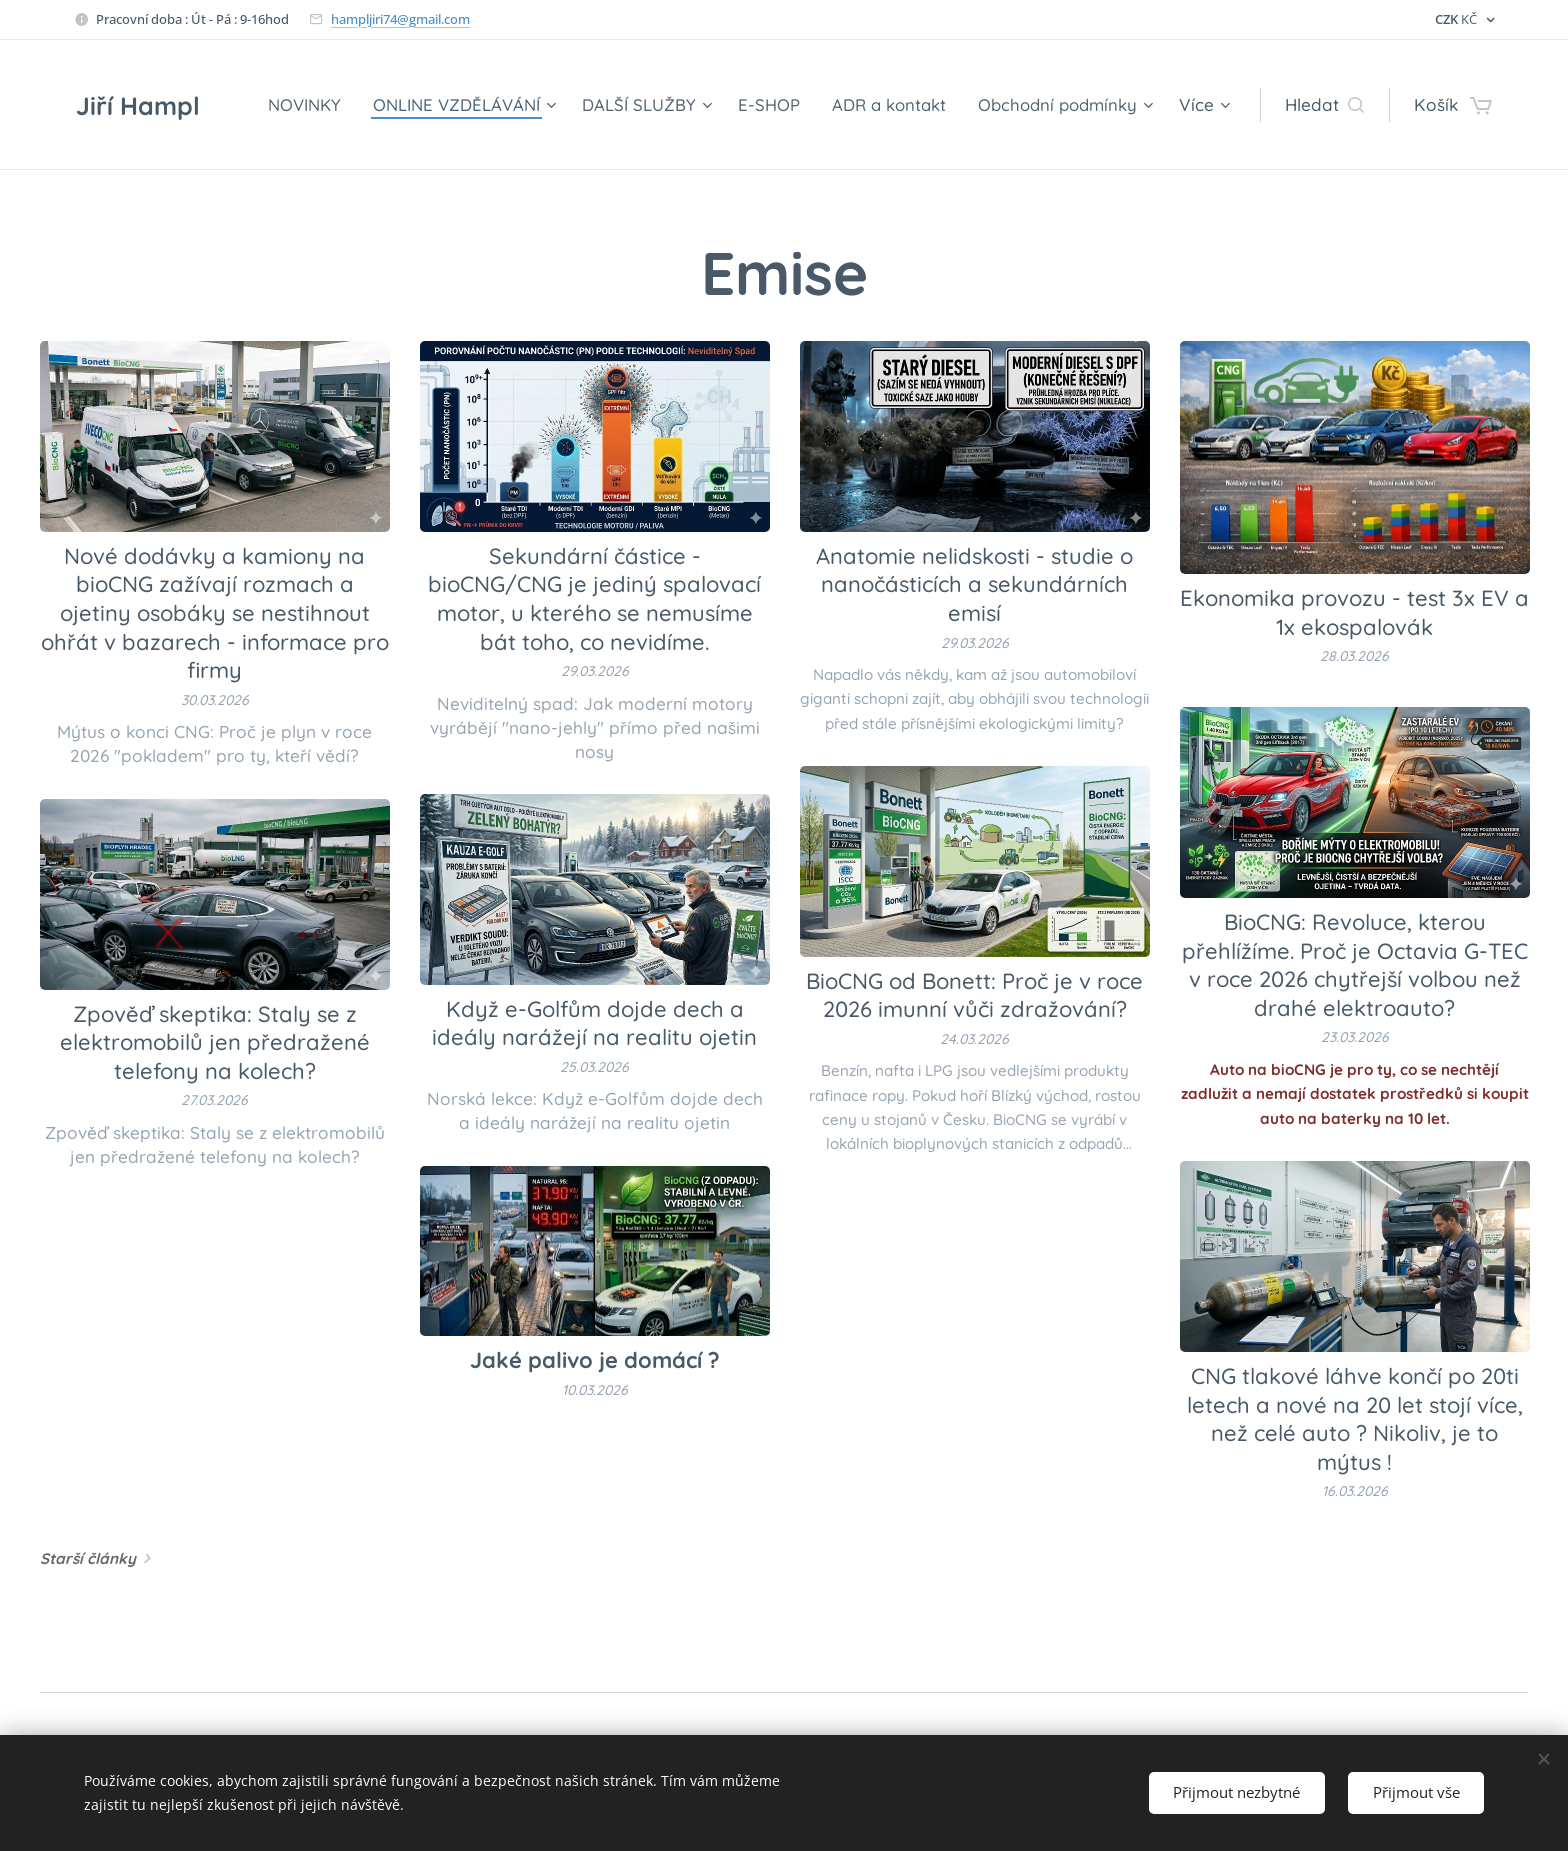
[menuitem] (292, 105)
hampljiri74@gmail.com (400, 19)
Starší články (88, 1558)
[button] (1324, 105)
